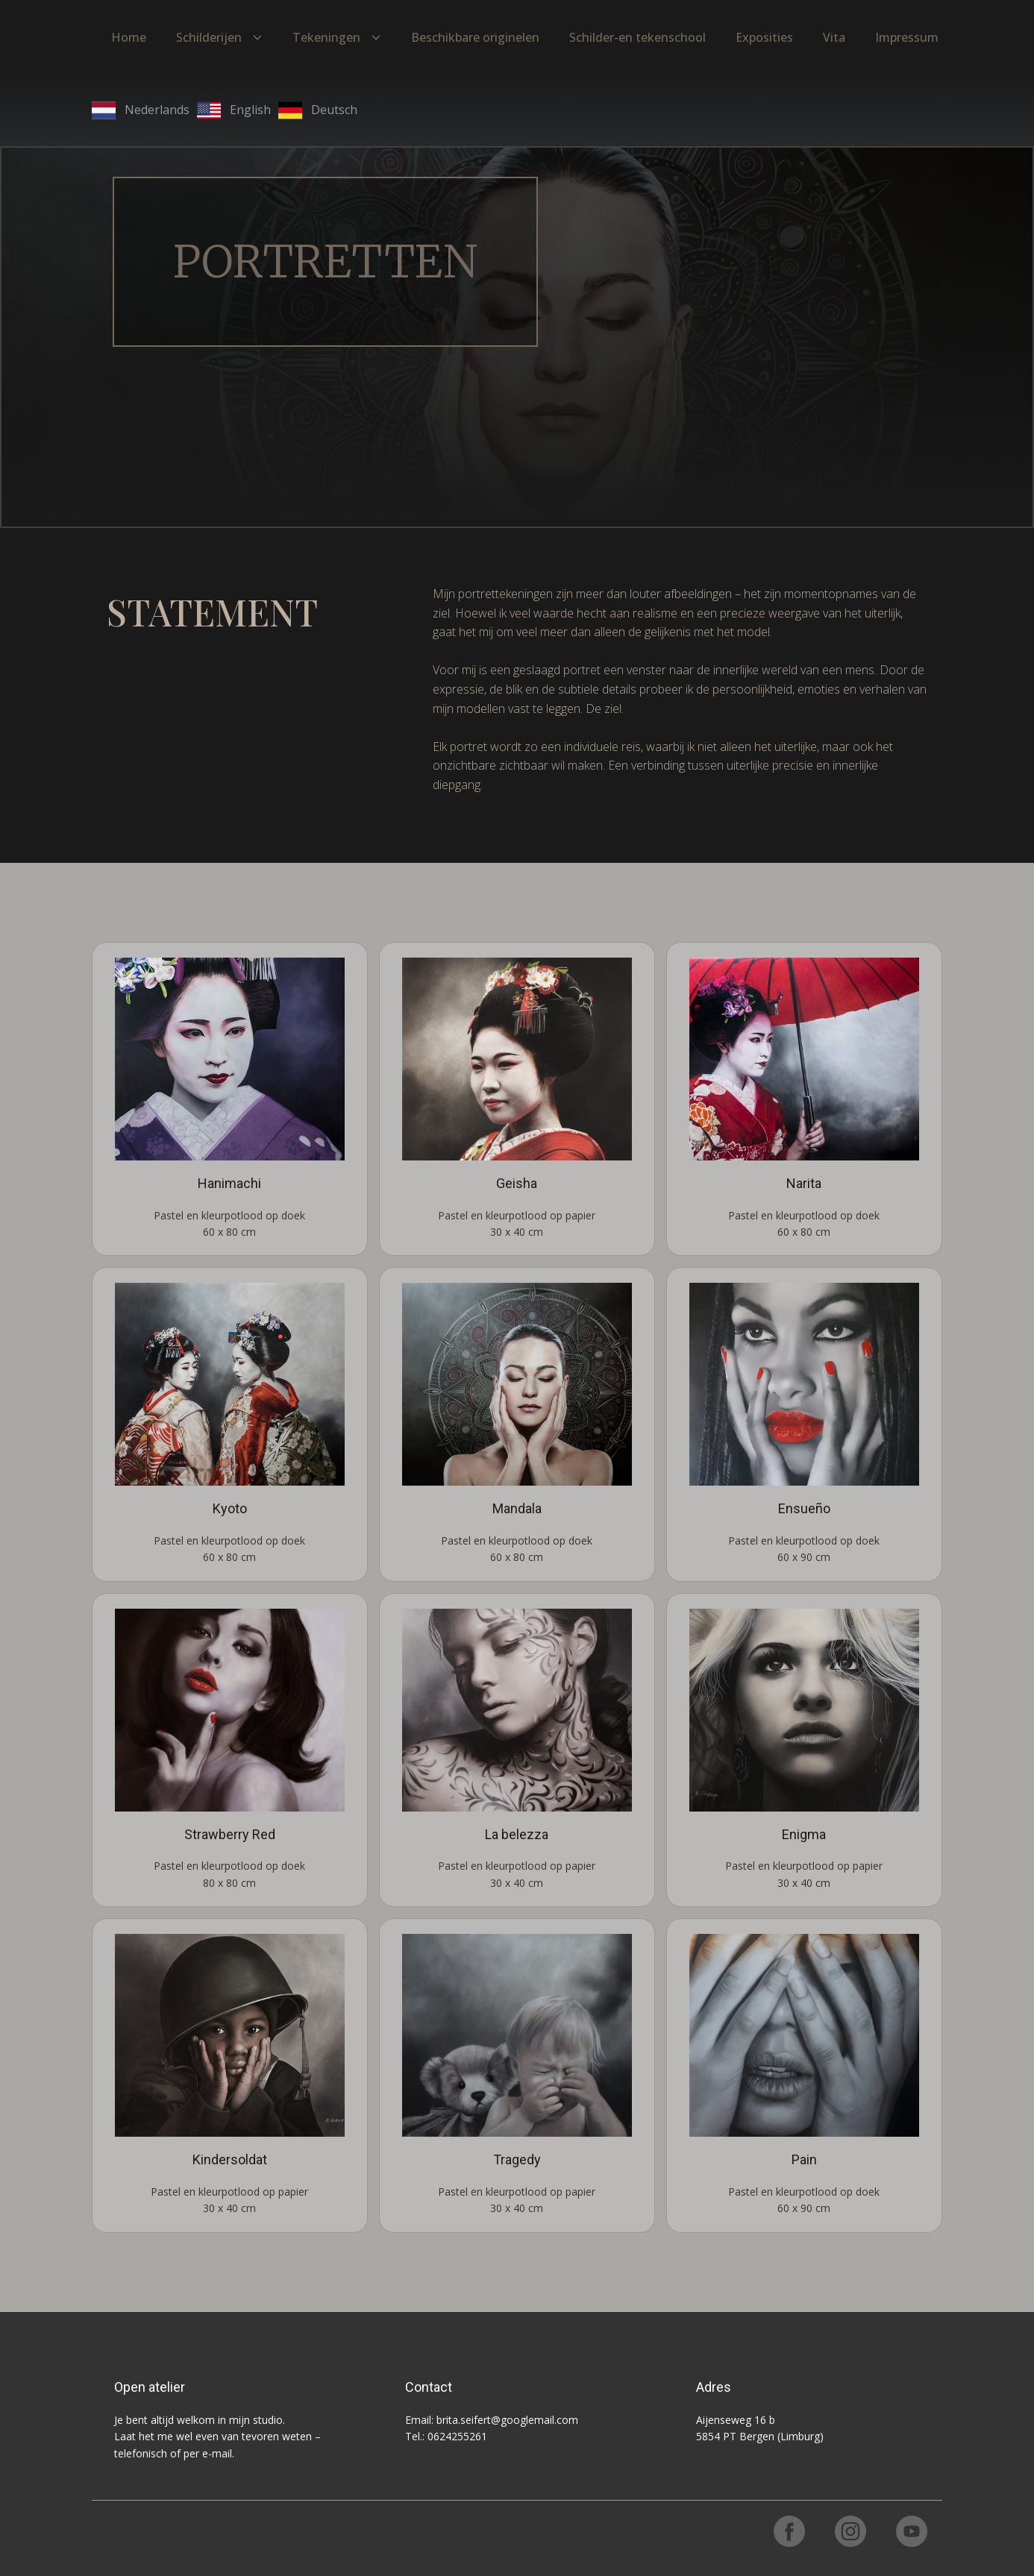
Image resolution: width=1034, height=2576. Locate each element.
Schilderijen (209, 37)
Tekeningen (326, 37)
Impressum (907, 37)
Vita (834, 37)
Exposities (764, 37)
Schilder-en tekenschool (637, 37)
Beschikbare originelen (475, 37)
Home (128, 37)
